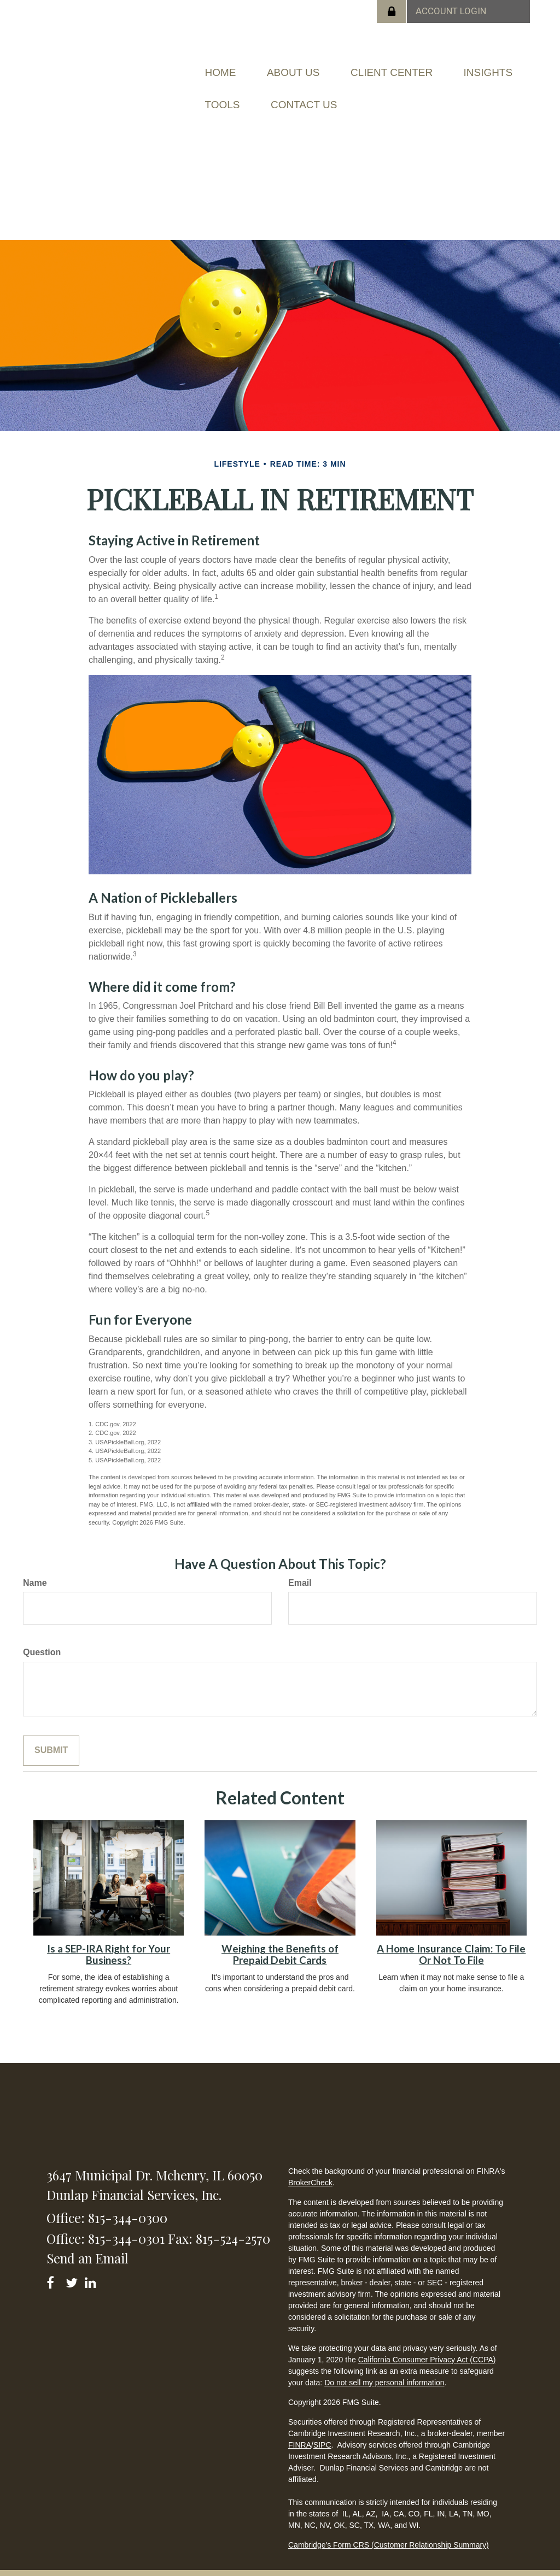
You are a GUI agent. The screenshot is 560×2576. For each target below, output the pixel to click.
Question (42, 1636)
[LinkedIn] (92, 2264)
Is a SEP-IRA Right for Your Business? (108, 1938)
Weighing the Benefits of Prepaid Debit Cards (280, 1938)
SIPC (322, 2428)
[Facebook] (53, 2264)
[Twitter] (73, 2264)
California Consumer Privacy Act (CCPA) (427, 2343)
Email (300, 1566)
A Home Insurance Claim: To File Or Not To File (451, 1938)
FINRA (299, 2428)
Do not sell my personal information (384, 2366)
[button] (309, 69)
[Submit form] (51, 1735)
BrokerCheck (310, 2166)
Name (35, 1566)
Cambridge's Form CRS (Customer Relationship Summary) (388, 2528)
